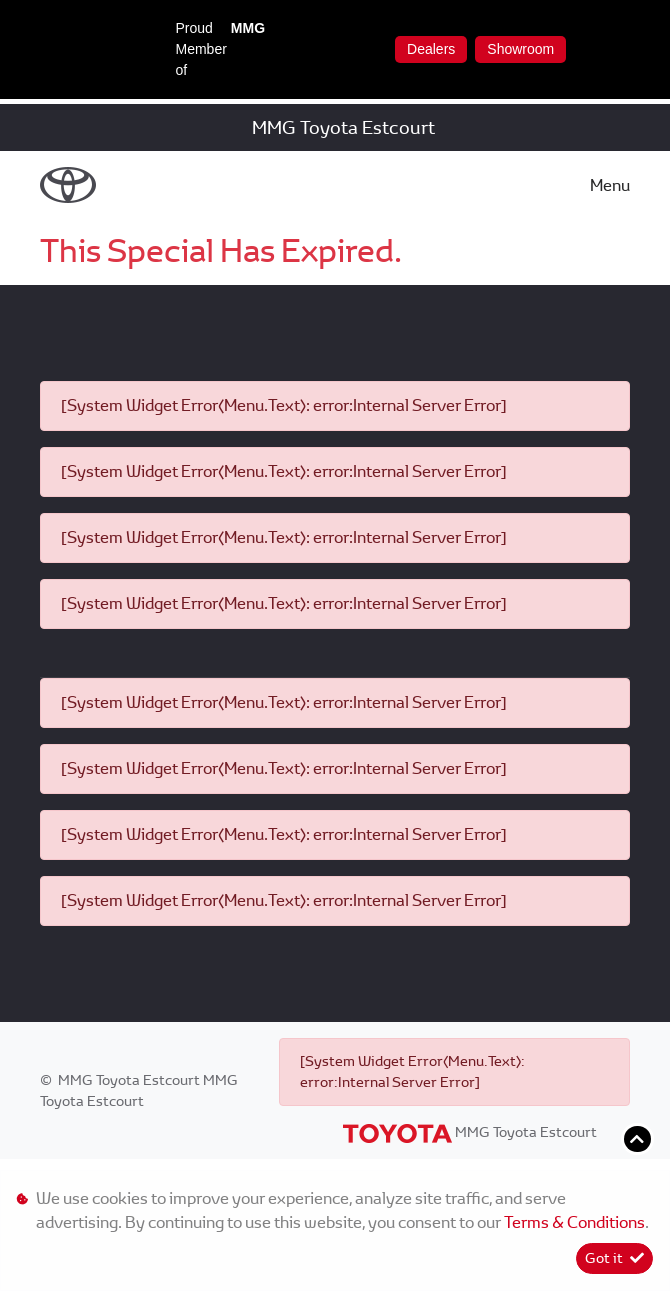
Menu (610, 185)
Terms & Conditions (574, 1222)
